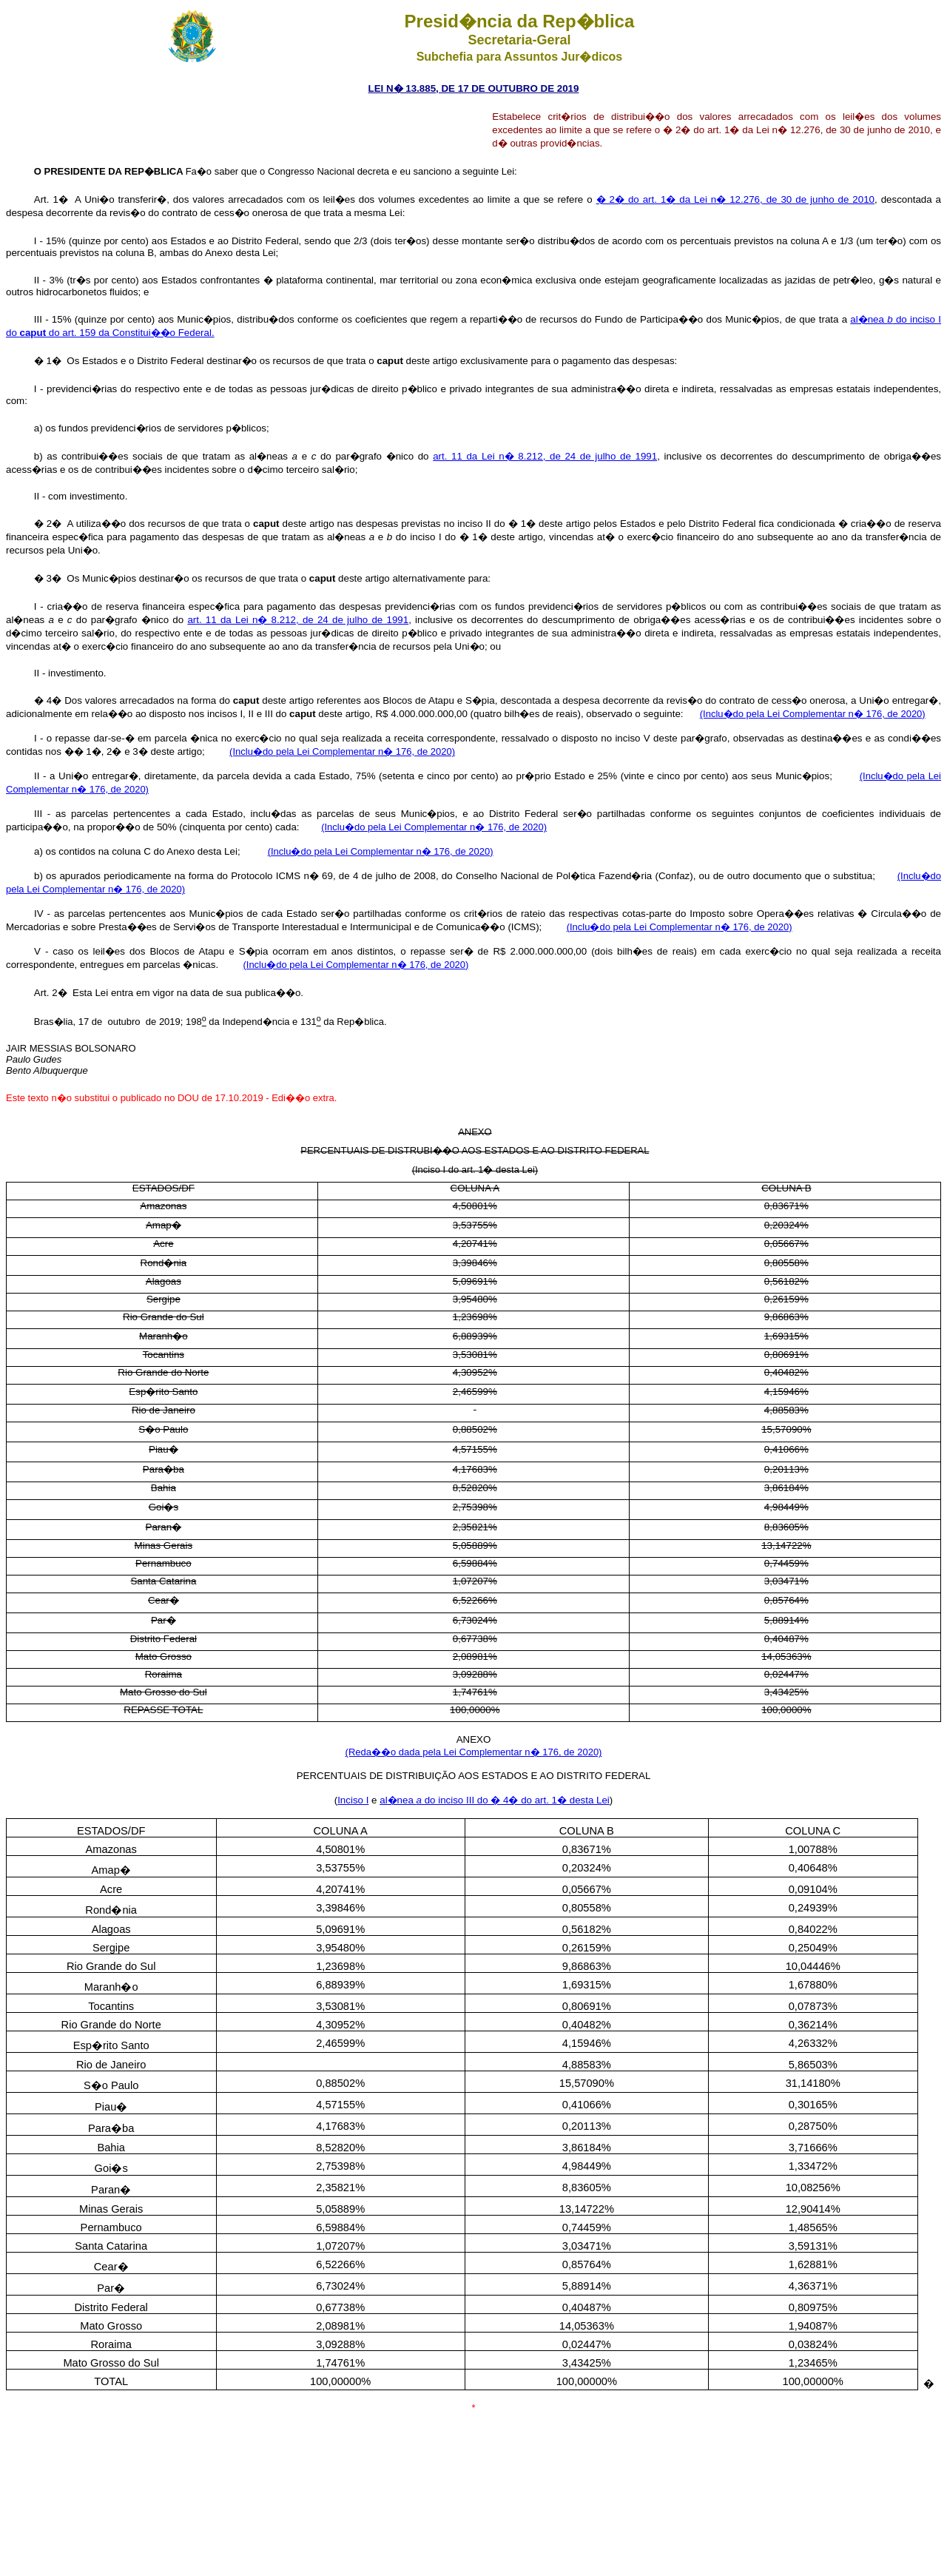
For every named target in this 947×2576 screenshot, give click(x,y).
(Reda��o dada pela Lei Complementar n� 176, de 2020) (474, 1752)
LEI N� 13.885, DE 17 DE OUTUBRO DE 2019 (473, 88)
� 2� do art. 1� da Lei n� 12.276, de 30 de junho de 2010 (735, 199)
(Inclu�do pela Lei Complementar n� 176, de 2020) (813, 713)
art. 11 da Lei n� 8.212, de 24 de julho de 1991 (545, 456)
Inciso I (352, 1800)
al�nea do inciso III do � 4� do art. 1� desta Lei (495, 1800)
